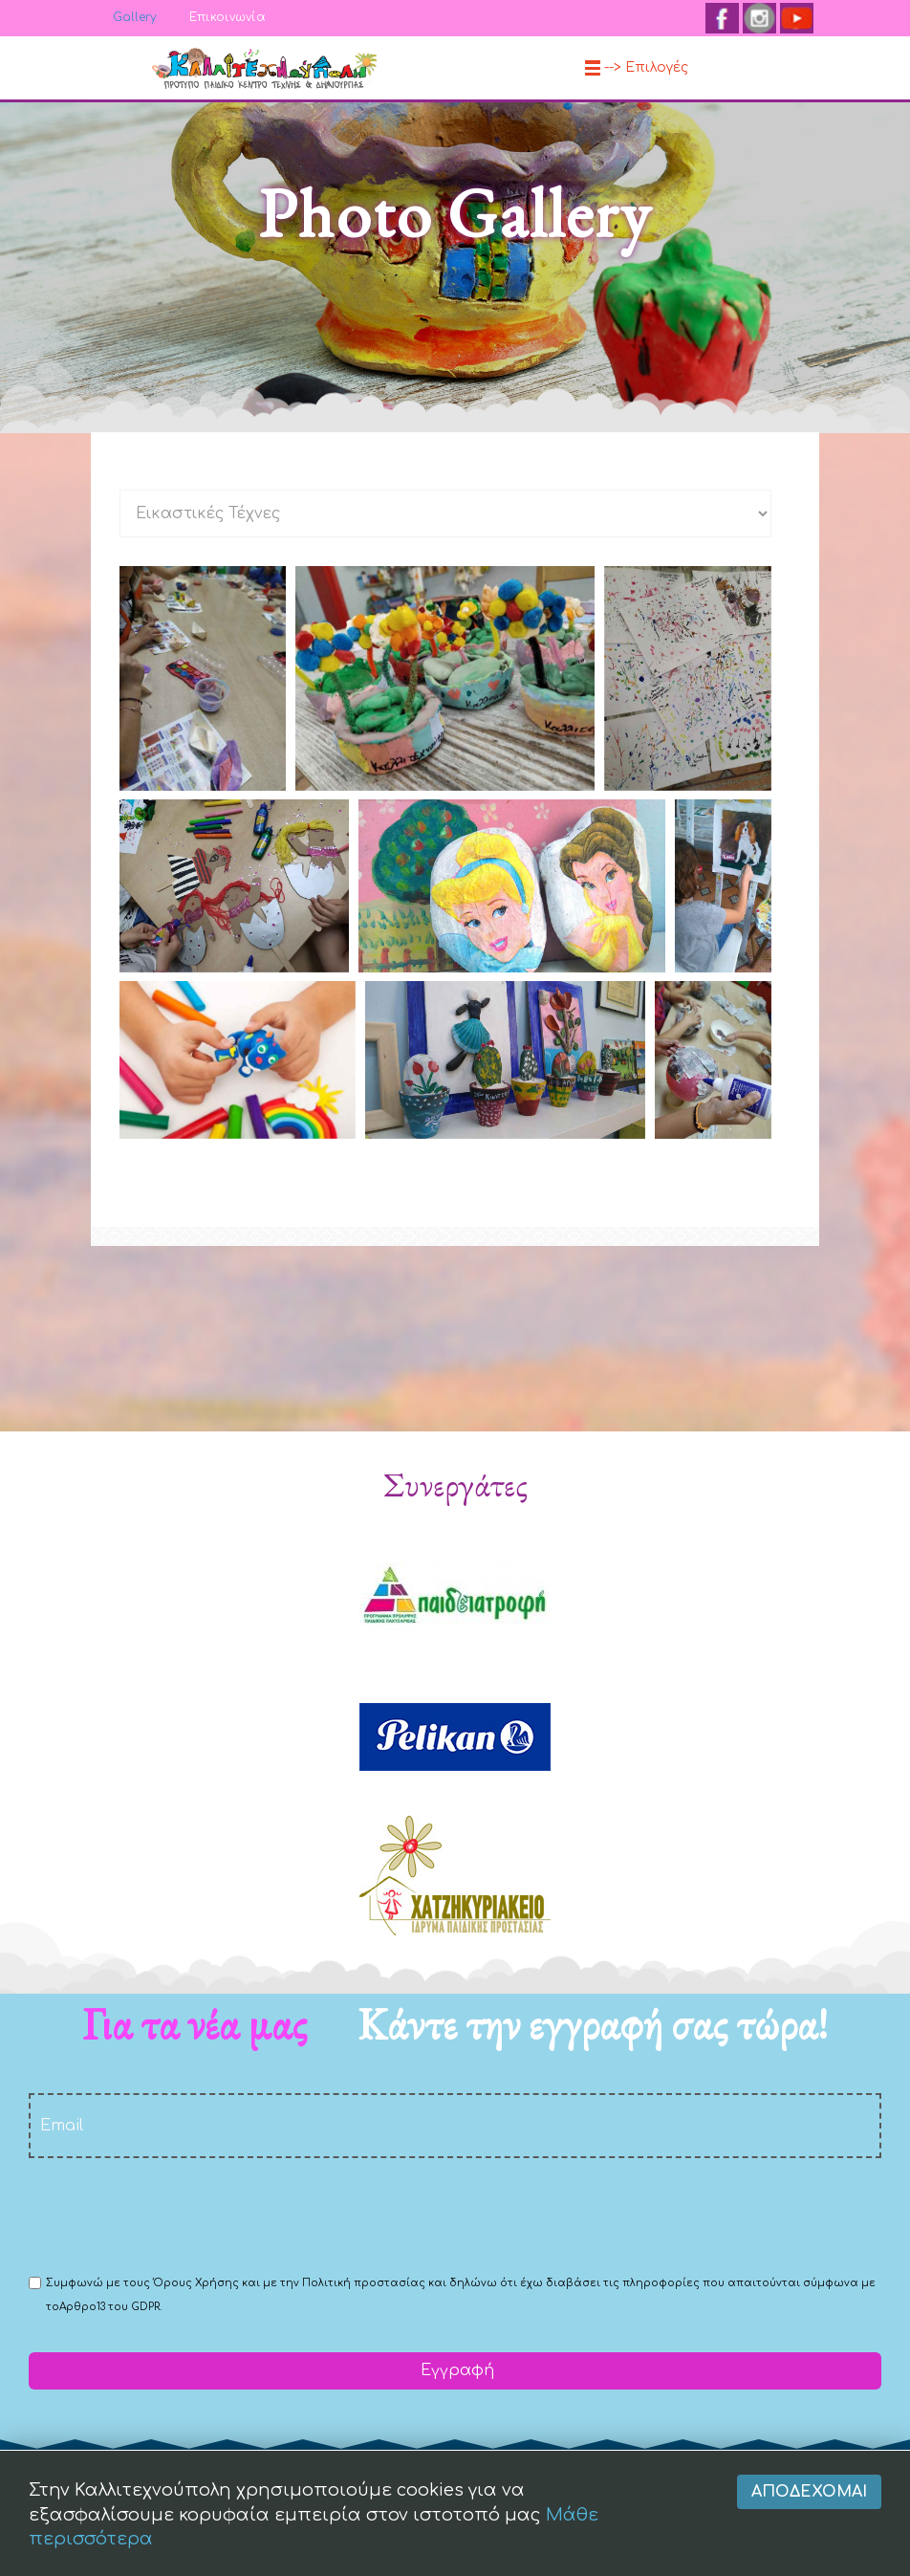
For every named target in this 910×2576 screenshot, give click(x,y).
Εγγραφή (455, 2370)
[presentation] (174, 2214)
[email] (455, 2125)
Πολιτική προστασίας (363, 2283)
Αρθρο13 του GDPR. (110, 2307)
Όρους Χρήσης (196, 2283)
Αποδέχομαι (809, 2534)
